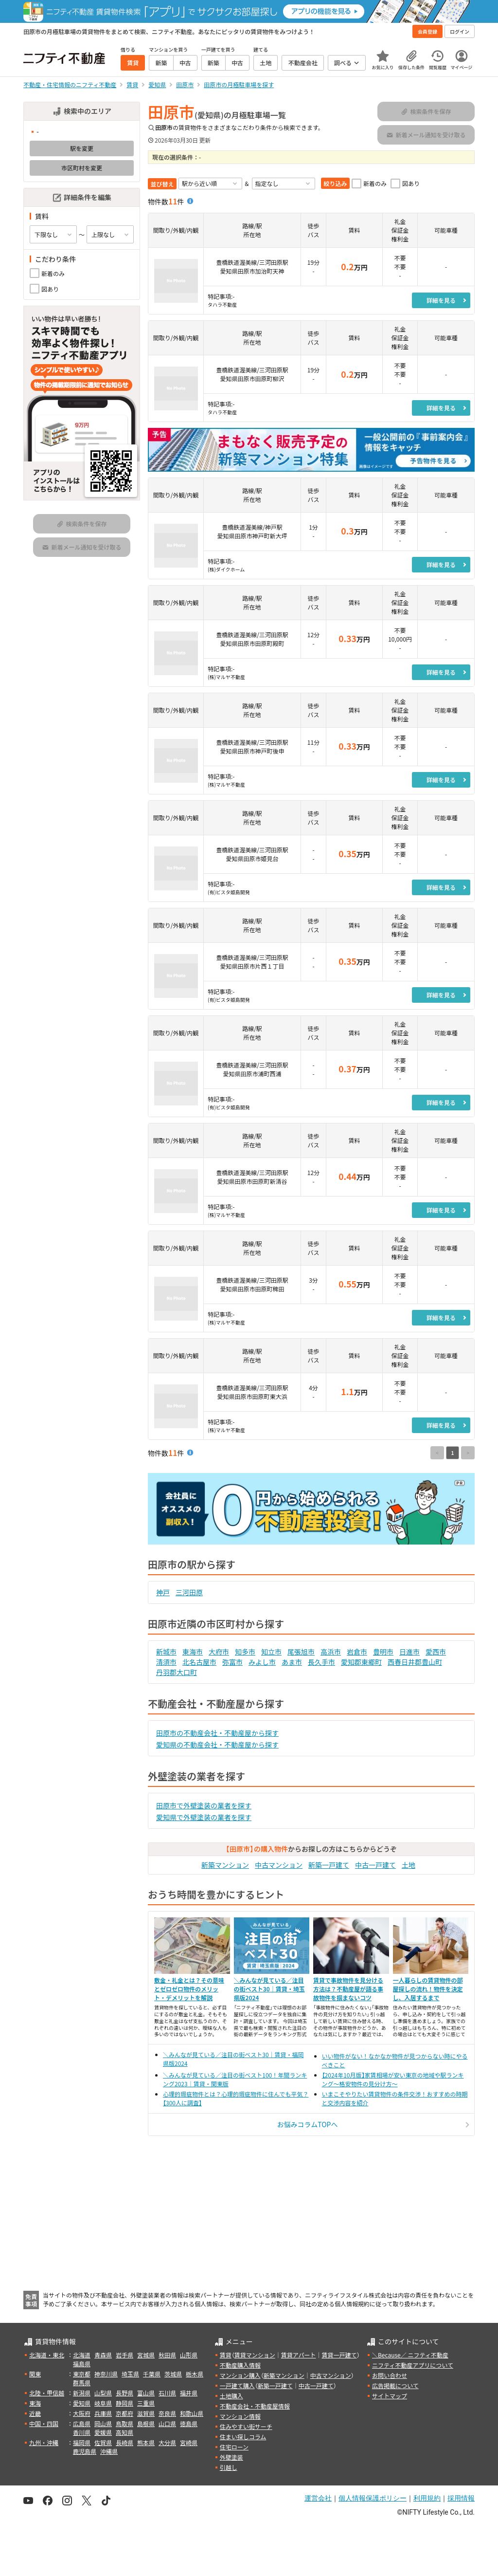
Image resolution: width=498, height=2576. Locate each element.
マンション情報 (240, 2416)
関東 (35, 2374)
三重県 (146, 2403)
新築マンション (225, 1865)
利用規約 (427, 2498)
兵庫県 (103, 2413)
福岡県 (81, 2442)
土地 (408, 1865)
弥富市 (232, 1662)
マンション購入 (240, 2375)
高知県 (124, 2432)
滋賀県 (146, 2413)
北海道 (81, 2355)
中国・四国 (43, 2423)
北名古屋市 (199, 1662)
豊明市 (383, 1651)
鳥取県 (124, 2423)
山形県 (188, 2355)
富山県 (146, 2393)
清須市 (166, 1662)
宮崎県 (188, 2442)
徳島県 (188, 2423)
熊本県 (146, 2442)
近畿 (35, 2413)
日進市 (409, 1651)
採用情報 (461, 2498)
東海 (35, 2403)
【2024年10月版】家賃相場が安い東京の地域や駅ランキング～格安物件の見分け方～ (393, 2079)
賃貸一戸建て (338, 2355)
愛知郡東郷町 (361, 1662)
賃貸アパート (298, 2355)
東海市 (192, 1651)
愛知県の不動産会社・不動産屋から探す (217, 1744)
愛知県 (81, 2403)
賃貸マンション (254, 2355)
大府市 (219, 1651)
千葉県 (151, 2374)
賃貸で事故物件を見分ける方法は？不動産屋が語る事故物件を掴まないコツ (348, 1989)
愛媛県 (103, 2432)
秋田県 (167, 2355)
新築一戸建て (328, 1865)
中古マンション (278, 1865)
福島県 (81, 2363)
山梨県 (103, 2393)
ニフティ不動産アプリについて (412, 2365)
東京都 (81, 2374)
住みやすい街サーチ (246, 2426)
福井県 (188, 2393)
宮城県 (146, 2355)
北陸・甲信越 (46, 2393)
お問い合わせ (389, 2375)
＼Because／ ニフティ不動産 (410, 2355)
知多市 (245, 1651)
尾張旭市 (301, 1651)
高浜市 (330, 1651)
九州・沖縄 (43, 2442)
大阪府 (81, 2413)
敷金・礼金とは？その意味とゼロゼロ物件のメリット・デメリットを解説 (189, 1989)
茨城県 (173, 2374)
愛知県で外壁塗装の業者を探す (203, 1817)
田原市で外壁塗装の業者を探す (203, 1805)
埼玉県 (130, 2374)
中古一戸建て (375, 1865)
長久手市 (321, 1662)
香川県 (81, 2432)
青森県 (103, 2355)
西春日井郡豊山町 (415, 1662)
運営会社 (318, 2498)
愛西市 (436, 1651)
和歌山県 (191, 2413)
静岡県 (124, 2403)
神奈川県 (106, 2374)
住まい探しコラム (243, 2436)
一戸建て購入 (237, 2385)
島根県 (146, 2423)
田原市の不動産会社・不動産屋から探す (217, 1733)
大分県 (167, 2442)
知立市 (271, 1651)
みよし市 (262, 1662)
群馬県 (81, 2382)
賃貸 (225, 2355)
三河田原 (189, 1592)
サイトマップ (389, 2396)
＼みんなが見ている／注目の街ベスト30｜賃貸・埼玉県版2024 (269, 1989)
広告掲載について (395, 2385)
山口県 (167, 2423)
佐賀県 (103, 2442)
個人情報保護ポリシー (372, 2498)
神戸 (163, 1592)
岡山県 (103, 2423)
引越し (228, 2467)
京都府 (124, 2413)
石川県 (167, 2393)
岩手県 (124, 2355)
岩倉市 (357, 1651)
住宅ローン (234, 2447)
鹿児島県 (84, 2451)
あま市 (292, 1662)
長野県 (124, 2393)
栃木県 (194, 2374)
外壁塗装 (231, 2457)
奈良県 (167, 2413)
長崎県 (124, 2442)
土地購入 (231, 2396)
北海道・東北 (46, 2355)
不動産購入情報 (240, 2365)
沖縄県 (109, 2451)
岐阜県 (103, 2403)
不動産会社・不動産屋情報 (255, 2406)
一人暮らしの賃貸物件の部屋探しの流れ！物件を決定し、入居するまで (428, 1989)
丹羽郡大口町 (176, 1672)
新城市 (166, 1651)
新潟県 (81, 2393)
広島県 (81, 2423)
